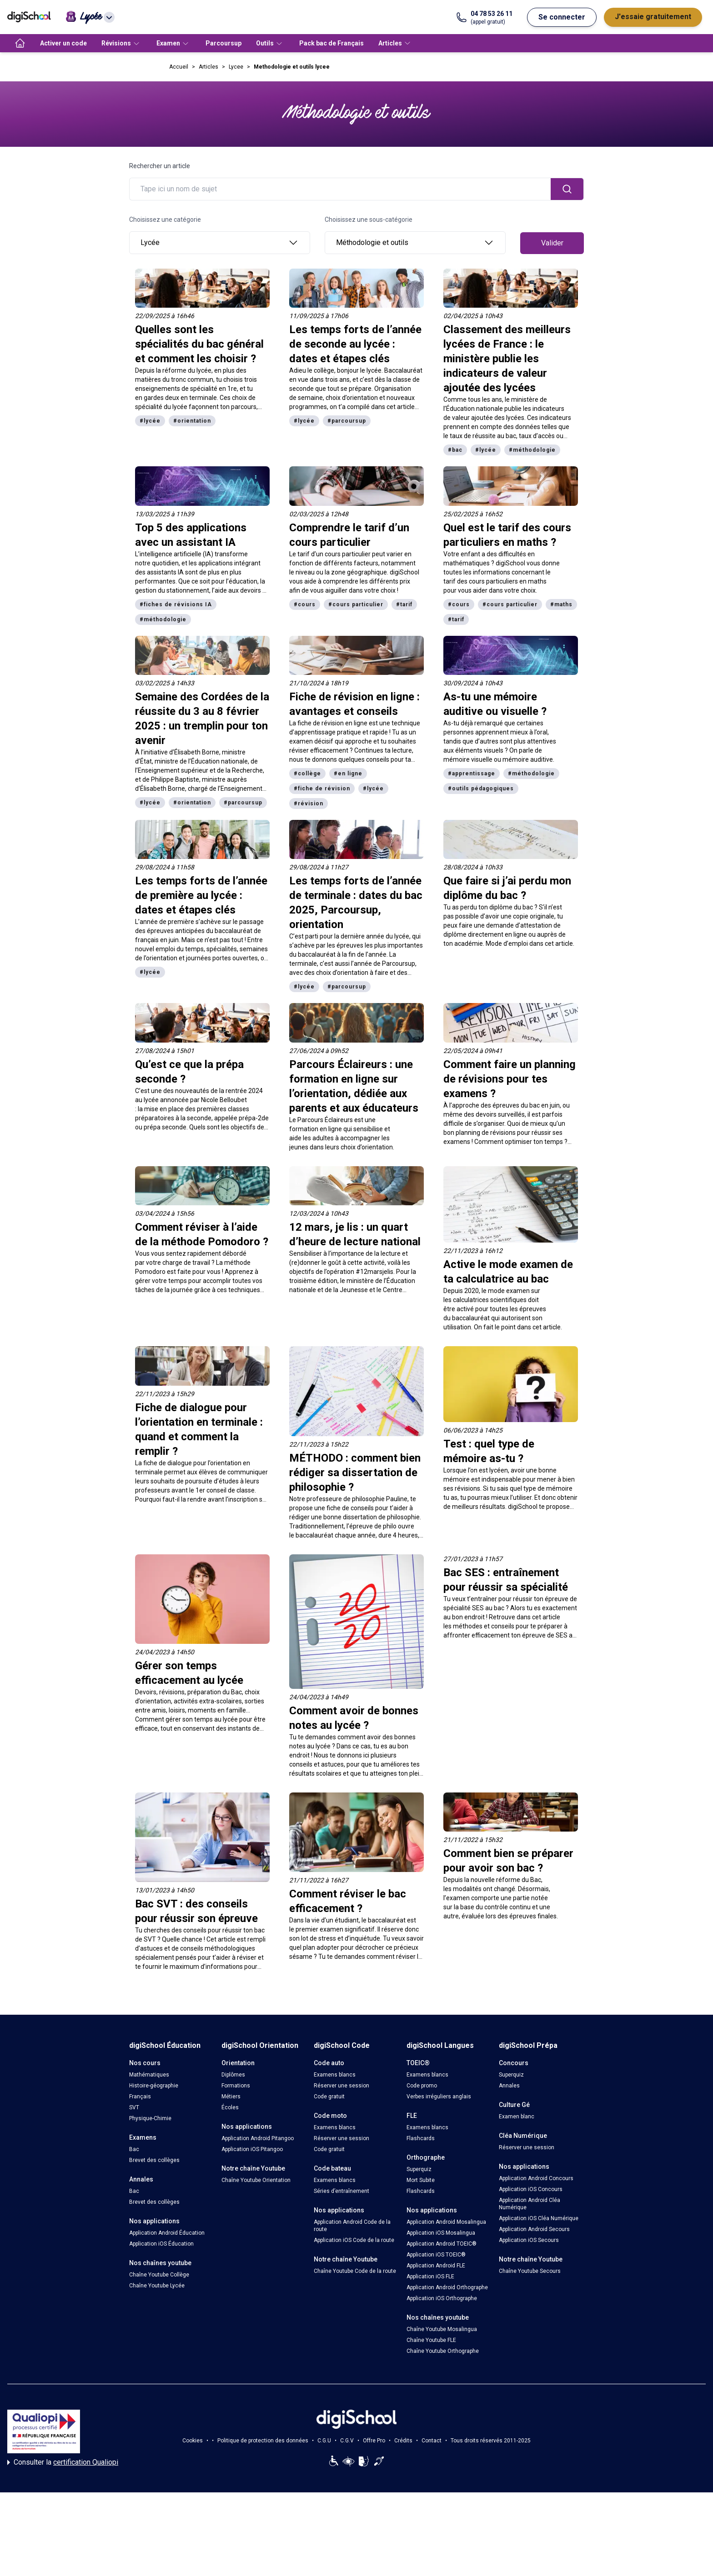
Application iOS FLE (430, 2276)
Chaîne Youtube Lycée (157, 2285)
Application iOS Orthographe (442, 2298)
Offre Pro (374, 2440)
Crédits (403, 2440)
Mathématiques (149, 2075)
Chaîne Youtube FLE (431, 2340)
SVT (134, 2107)
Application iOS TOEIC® (436, 2255)
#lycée (150, 421)
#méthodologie (532, 450)
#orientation (192, 421)
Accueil (178, 67)
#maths (561, 604)
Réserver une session (341, 2085)
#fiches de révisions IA (176, 604)
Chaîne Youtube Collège (159, 2274)
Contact (432, 2440)
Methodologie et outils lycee (292, 67)
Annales (509, 2085)
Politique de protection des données (262, 2440)
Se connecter (561, 17)
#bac (455, 450)
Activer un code (63, 43)
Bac (134, 2149)
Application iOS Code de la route (354, 2240)
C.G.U (324, 2440)
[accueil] (20, 43)
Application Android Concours (536, 2178)
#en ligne (348, 773)
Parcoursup (223, 43)
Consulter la (62, 2462)
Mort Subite (421, 2180)
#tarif (404, 604)
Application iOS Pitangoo (252, 2149)
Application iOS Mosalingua (441, 2233)
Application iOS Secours (529, 2240)
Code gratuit (329, 2096)
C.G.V (347, 2440)
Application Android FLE (436, 2265)
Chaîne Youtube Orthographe (443, 2351)
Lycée (220, 242)
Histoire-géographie (153, 2085)
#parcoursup (346, 421)
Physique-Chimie (150, 2118)
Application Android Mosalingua (446, 2222)
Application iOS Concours (530, 2189)
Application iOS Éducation (161, 2244)
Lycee (236, 67)
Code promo (422, 2085)
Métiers (231, 2096)
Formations (235, 2085)
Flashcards (421, 2138)
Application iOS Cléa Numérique (538, 2218)
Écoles (230, 2107)
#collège (307, 773)
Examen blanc (516, 2116)
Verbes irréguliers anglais (439, 2096)
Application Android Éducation (167, 2233)
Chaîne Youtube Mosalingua (442, 2329)
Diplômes (233, 2075)
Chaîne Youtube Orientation (256, 2180)
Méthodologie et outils (415, 242)
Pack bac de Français (331, 43)
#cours (305, 604)
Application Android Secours (534, 2229)
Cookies (192, 2440)
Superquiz (419, 2169)
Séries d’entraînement (341, 2191)
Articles (208, 67)
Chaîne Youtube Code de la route (355, 2271)
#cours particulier (355, 604)
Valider (552, 243)
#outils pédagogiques (481, 788)
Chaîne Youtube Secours (530, 2271)
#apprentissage (471, 773)
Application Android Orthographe (447, 2287)
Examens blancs (335, 2075)
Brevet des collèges (154, 2160)
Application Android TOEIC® (442, 2244)
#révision (308, 803)
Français (140, 2096)
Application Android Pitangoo (257, 2138)
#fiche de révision (322, 788)
